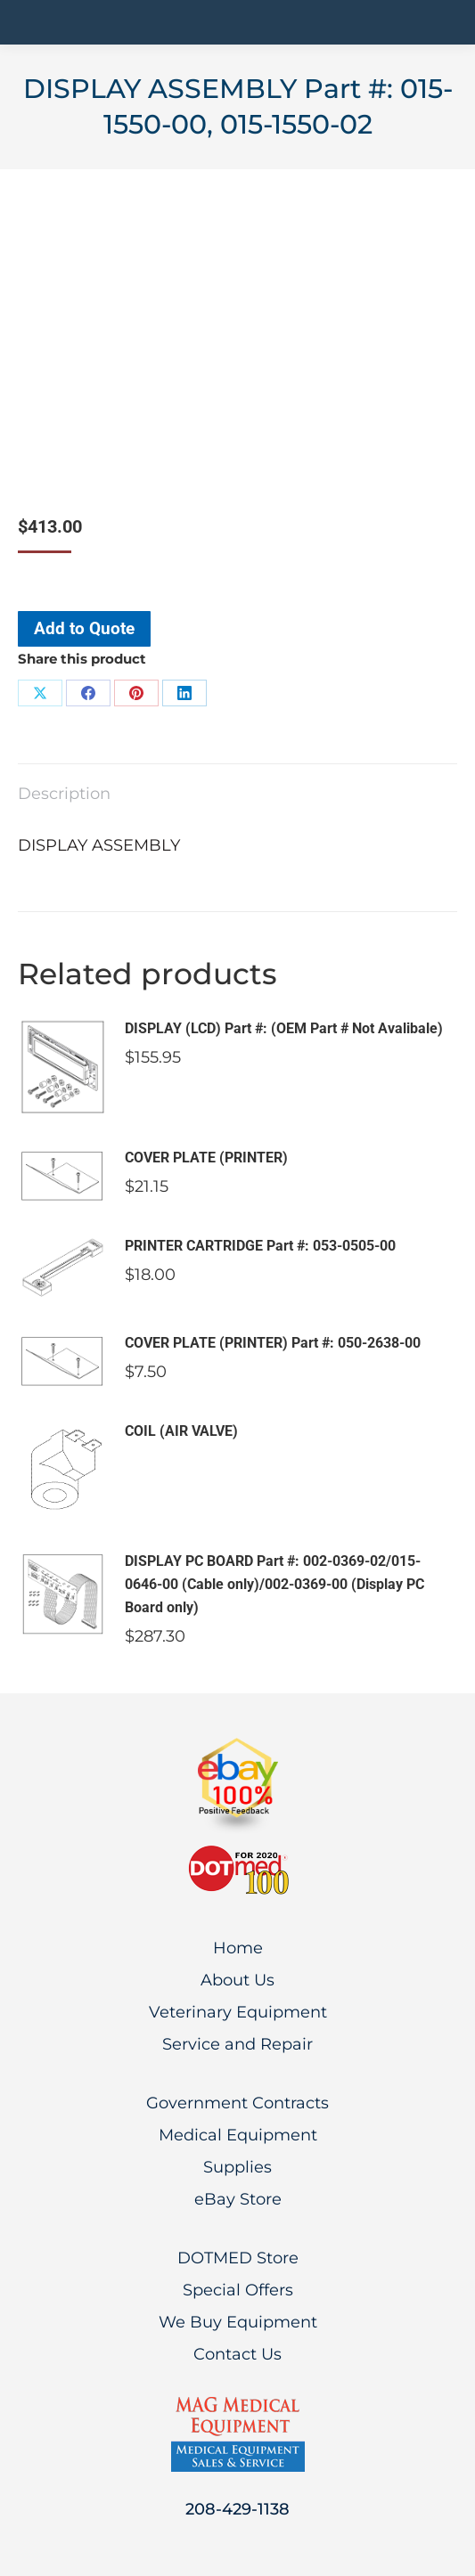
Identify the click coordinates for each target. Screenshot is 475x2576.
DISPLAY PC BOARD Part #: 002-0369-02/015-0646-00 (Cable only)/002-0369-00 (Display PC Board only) (274, 1584)
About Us (237, 1980)
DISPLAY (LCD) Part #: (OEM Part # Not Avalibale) (284, 1028)
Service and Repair (237, 2044)
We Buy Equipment (238, 2322)
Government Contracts (237, 2103)
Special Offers (238, 2290)
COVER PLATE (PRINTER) (206, 1157)
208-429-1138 (237, 2509)
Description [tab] (64, 793)
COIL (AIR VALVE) (181, 1431)
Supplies (237, 2167)
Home (238, 1948)
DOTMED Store (238, 2258)
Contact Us (237, 2354)
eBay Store (238, 2199)
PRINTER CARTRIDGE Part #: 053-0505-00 (260, 1245)
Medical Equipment (238, 2135)
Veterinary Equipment (238, 2012)
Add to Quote (84, 628)
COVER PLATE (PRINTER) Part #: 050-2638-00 (273, 1342)
